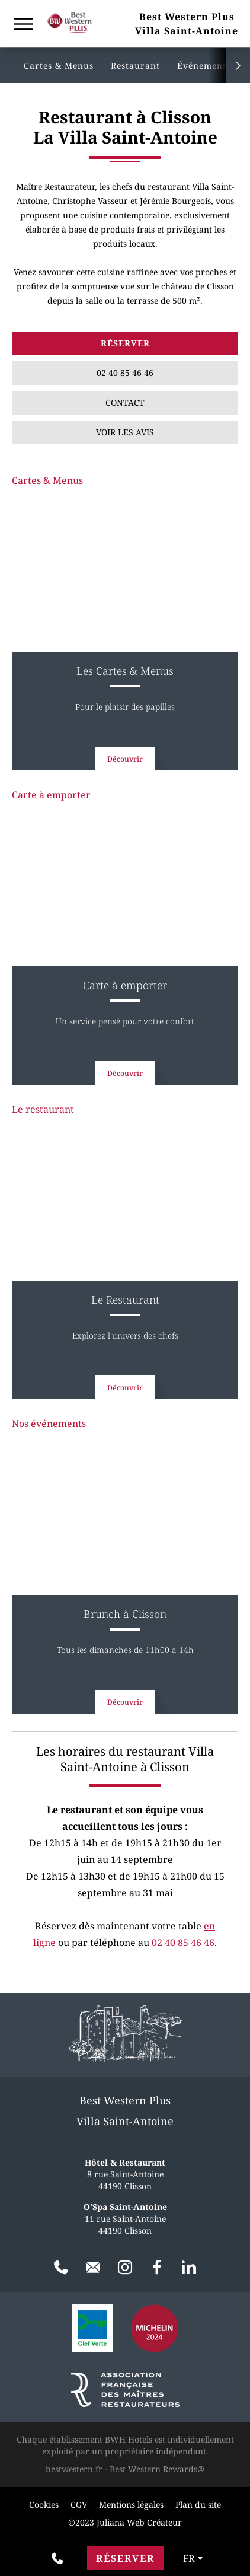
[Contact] (93, 2267)
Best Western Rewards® (157, 2469)
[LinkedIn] (189, 2267)
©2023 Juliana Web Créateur (125, 2522)
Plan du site (198, 2504)
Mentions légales (131, 2504)
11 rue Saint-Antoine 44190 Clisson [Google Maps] (125, 2218)
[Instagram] (125, 2267)
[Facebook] (157, 2267)
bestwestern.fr (74, 2469)
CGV (78, 2504)
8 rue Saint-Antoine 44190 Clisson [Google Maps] (125, 2174)
